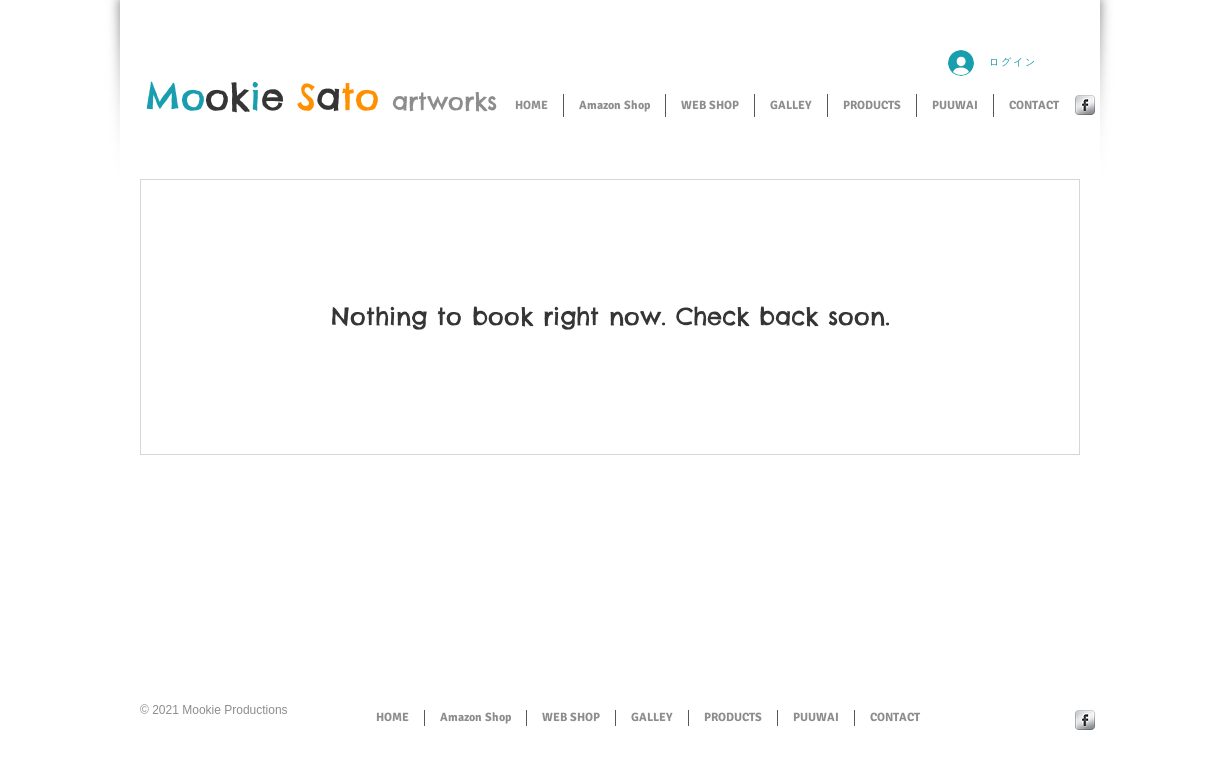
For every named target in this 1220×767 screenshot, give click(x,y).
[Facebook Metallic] (1085, 105)
